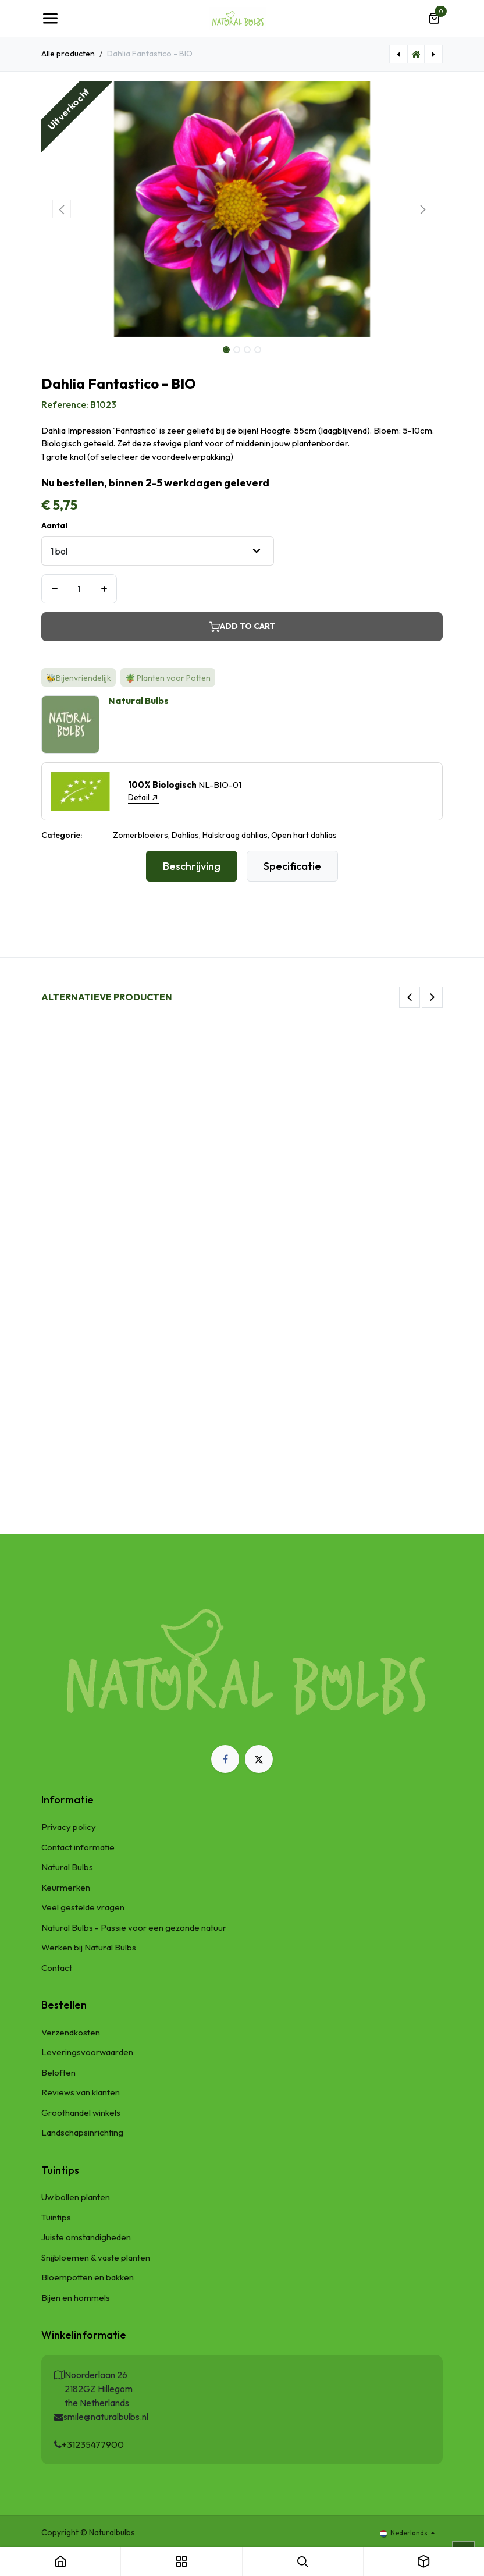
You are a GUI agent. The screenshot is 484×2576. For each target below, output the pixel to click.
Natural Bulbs (67, 1867)
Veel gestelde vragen (82, 1907)
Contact (56, 1967)
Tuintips (56, 2217)
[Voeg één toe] (103, 589)
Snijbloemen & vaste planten (95, 2257)
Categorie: (61, 835)
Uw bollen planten (75, 2196)
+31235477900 (93, 2444)
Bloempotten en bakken (87, 2277)
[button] (61, 209)
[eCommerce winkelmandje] (434, 18)
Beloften (58, 2072)
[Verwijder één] (54, 589)
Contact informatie (78, 1847)
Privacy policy (68, 1826)
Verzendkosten (70, 2032)
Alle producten (68, 53)
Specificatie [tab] (292, 866)
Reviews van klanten (80, 2092)
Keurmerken (65, 1887)
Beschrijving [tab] (191, 866)
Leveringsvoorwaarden (87, 2052)
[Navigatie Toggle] (50, 18)
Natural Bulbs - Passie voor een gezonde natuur (133, 1927)
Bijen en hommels (75, 2297)
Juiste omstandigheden (86, 2237)
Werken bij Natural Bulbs (88, 1947)
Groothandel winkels (80, 2112)
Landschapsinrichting (82, 2132)
